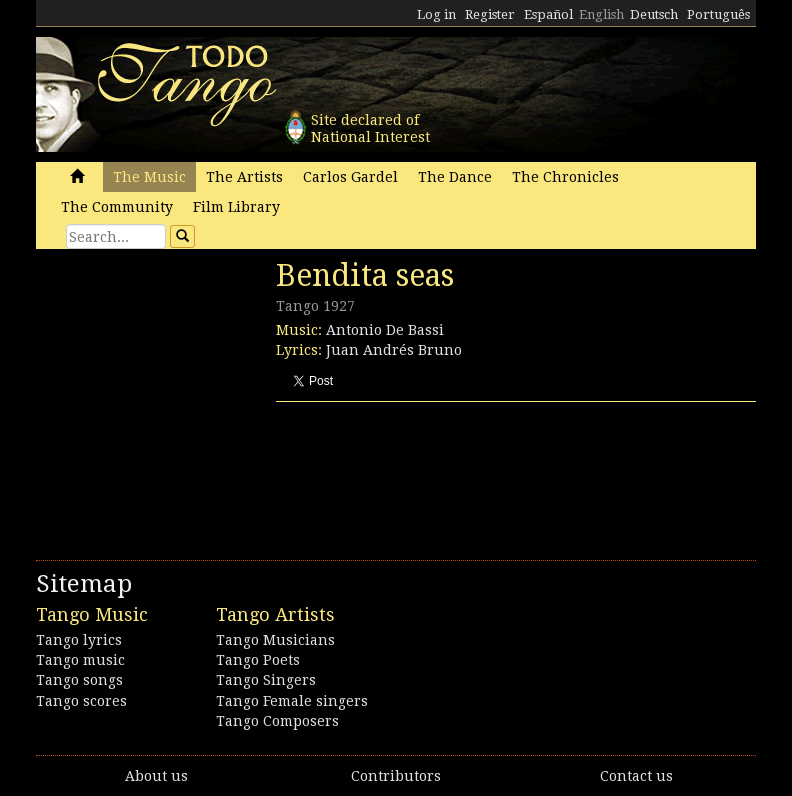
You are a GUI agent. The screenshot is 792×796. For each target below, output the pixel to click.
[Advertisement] (186, 395)
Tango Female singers (292, 701)
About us (156, 776)
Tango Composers (277, 721)
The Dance (455, 177)
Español (548, 14)
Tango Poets (258, 660)
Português (718, 14)
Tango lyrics (79, 640)
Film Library (236, 207)
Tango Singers (266, 680)
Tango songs (79, 680)
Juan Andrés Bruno (394, 350)
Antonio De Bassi (385, 330)
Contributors (396, 776)
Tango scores (81, 701)
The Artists (244, 177)
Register (490, 14)
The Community (117, 207)
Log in (436, 14)
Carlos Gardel (350, 177)
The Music (149, 177)
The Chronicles (565, 177)
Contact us (636, 776)
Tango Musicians (275, 640)
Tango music (80, 660)
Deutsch (654, 14)
